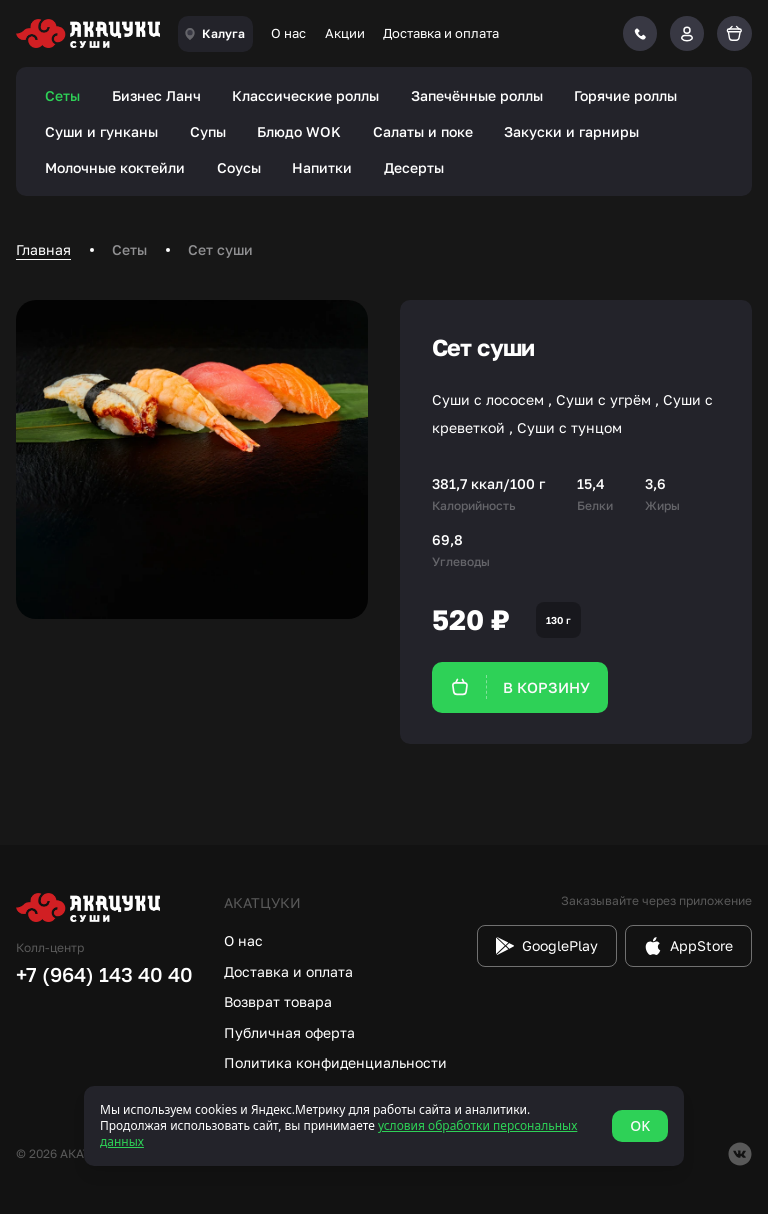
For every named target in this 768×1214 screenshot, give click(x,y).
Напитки (322, 167)
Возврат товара (278, 1001)
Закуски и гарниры (571, 131)
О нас (288, 33)
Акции (345, 33)
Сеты (62, 95)
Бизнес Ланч (156, 95)
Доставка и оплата (441, 33)
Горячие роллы (625, 95)
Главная (43, 249)
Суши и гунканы (101, 131)
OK (640, 1125)
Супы (208, 131)
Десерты (414, 167)
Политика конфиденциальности (335, 1062)
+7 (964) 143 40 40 (104, 974)
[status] (384, 1126)
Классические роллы (305, 95)
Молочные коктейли (115, 167)
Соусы (239, 167)
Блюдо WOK (299, 131)
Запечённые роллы (477, 95)
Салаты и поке (423, 131)
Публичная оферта (289, 1032)
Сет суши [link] (220, 249)
